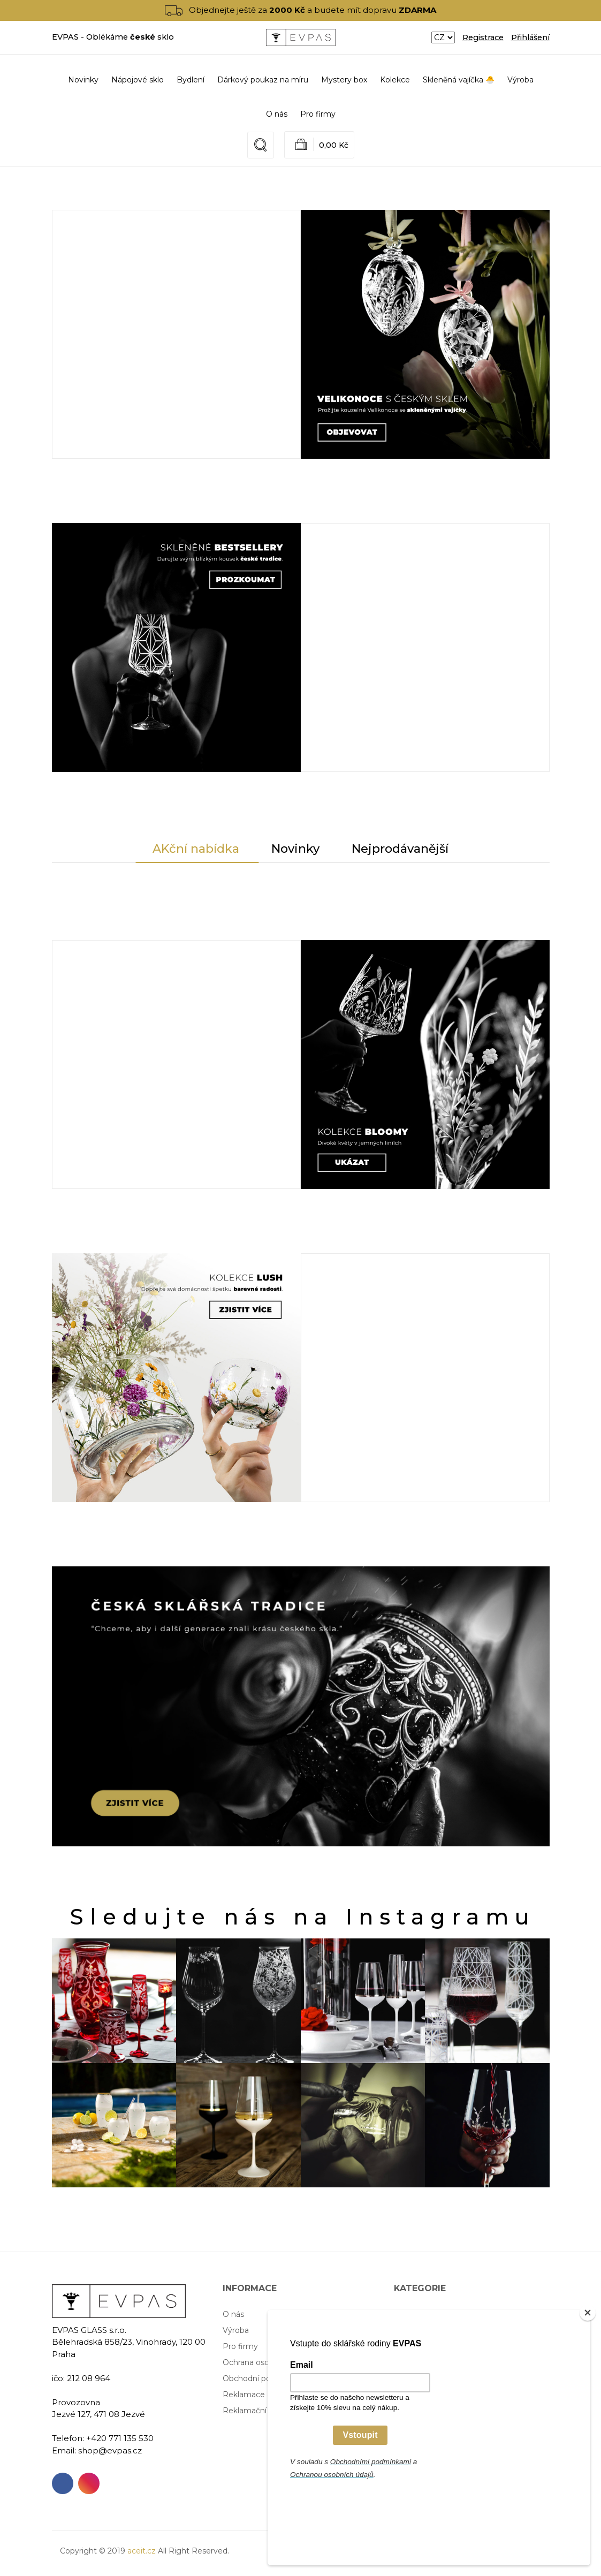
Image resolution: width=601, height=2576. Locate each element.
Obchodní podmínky (261, 2378)
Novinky (83, 80)
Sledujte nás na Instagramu (303, 1917)
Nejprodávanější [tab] (400, 849)
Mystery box (417, 2362)
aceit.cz (141, 2551)
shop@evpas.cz (110, 2450)
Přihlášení (530, 37)
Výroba (520, 80)
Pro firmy (318, 114)
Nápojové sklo (420, 2314)
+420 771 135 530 (120, 2438)
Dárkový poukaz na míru (439, 2346)
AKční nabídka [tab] (196, 849)
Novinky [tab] (295, 849)
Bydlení (408, 2330)
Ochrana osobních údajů (267, 2362)
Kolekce (409, 2378)
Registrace (483, 37)
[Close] (588, 2385)
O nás (276, 114)
